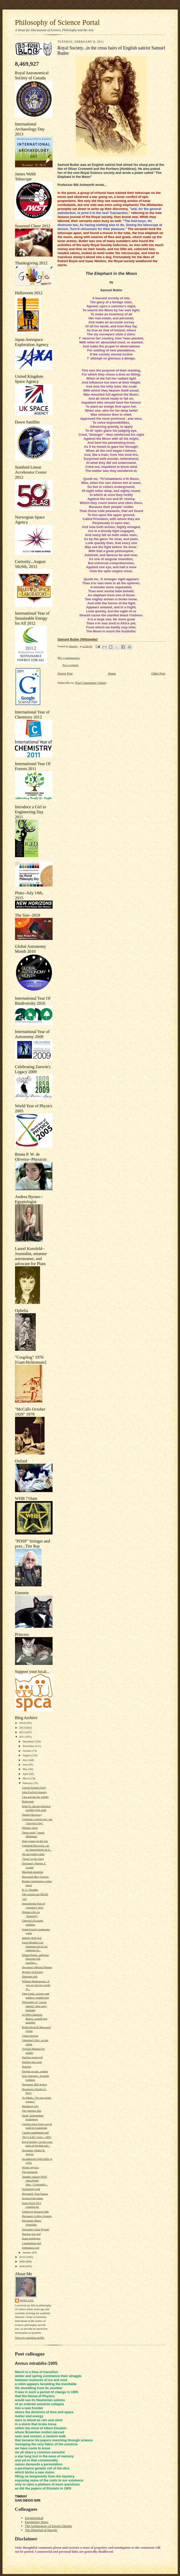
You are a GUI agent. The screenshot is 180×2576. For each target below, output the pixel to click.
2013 (22, 1727)
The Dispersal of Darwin (41, 2530)
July (25, 1759)
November (29, 1745)
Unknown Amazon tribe (35, 2211)
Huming (26, 2066)
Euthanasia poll (30, 2247)
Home (112, 673)
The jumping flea (31, 2110)
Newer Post (65, 673)
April (26, 1773)
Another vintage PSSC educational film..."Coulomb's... (35, 2180)
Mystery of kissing (32, 1971)
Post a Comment (71, 665)
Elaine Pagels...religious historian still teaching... (35, 1958)
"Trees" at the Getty (33, 1858)
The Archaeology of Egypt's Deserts (48, 2526)
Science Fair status (32, 2198)
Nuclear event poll (32, 2057)
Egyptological (34, 2518)
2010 (22, 2256)
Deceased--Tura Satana (35, 2193)
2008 (22, 2266)
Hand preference (31, 2238)
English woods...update (35, 2071)
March (27, 1778)
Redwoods (28, 1801)
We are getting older (33, 1854)
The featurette (29, 2171)
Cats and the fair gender (35, 1796)
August (27, 1755)
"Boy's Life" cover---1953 (36, 2137)
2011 (22, 1736)
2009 (22, 2261)
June (25, 1764)
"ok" (24, 1898)
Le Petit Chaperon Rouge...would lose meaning (34, 2018)
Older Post (158, 673)
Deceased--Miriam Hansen (37, 1967)
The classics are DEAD (35, 1894)
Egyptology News (37, 2522)
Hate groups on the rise (35, 1841)
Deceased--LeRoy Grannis (37, 2216)
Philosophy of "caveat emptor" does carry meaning (34, 2006)
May (25, 1769)
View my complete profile (29, 2337)
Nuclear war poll (31, 2233)
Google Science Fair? (34, 1787)
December (29, 1741)
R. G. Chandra (30, 1889)
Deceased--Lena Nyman (35, 2229)
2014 (22, 1722)
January (27, 2252)
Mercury (27, 2300)
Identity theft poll (31, 1937)
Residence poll (30, 2106)
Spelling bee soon (32, 2062)
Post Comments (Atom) (90, 683)
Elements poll (29, 1976)
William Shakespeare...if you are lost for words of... (36, 1985)
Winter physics (30, 2167)
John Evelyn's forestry (34, 1792)
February (28, 1783)
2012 (22, 1732)
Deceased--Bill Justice (34, 2084)
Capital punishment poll (35, 2132)
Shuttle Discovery (32, 1814)
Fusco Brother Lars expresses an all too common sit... (34, 1946)
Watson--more (30, 1827)
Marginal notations (32, 1871)
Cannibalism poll (31, 2243)
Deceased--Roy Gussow (35, 1876)
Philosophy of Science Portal (57, 22)
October (27, 1750)
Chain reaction (30, 2035)
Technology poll (31, 2188)
